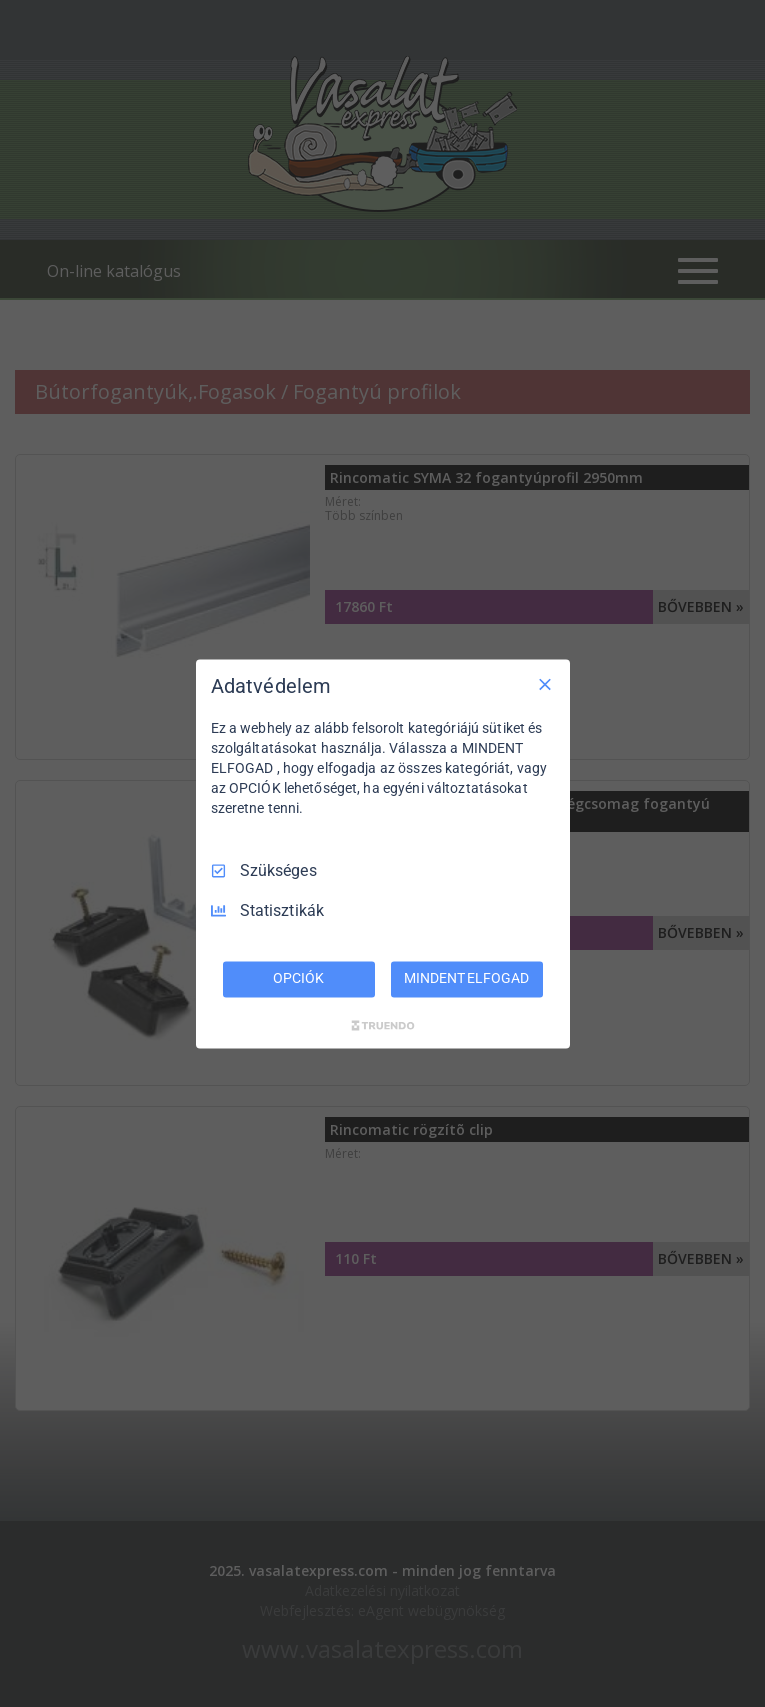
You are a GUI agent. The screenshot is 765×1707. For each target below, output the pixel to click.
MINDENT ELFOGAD (466, 978)
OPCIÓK (298, 978)
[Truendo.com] (383, 1025)
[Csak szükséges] (545, 684)
